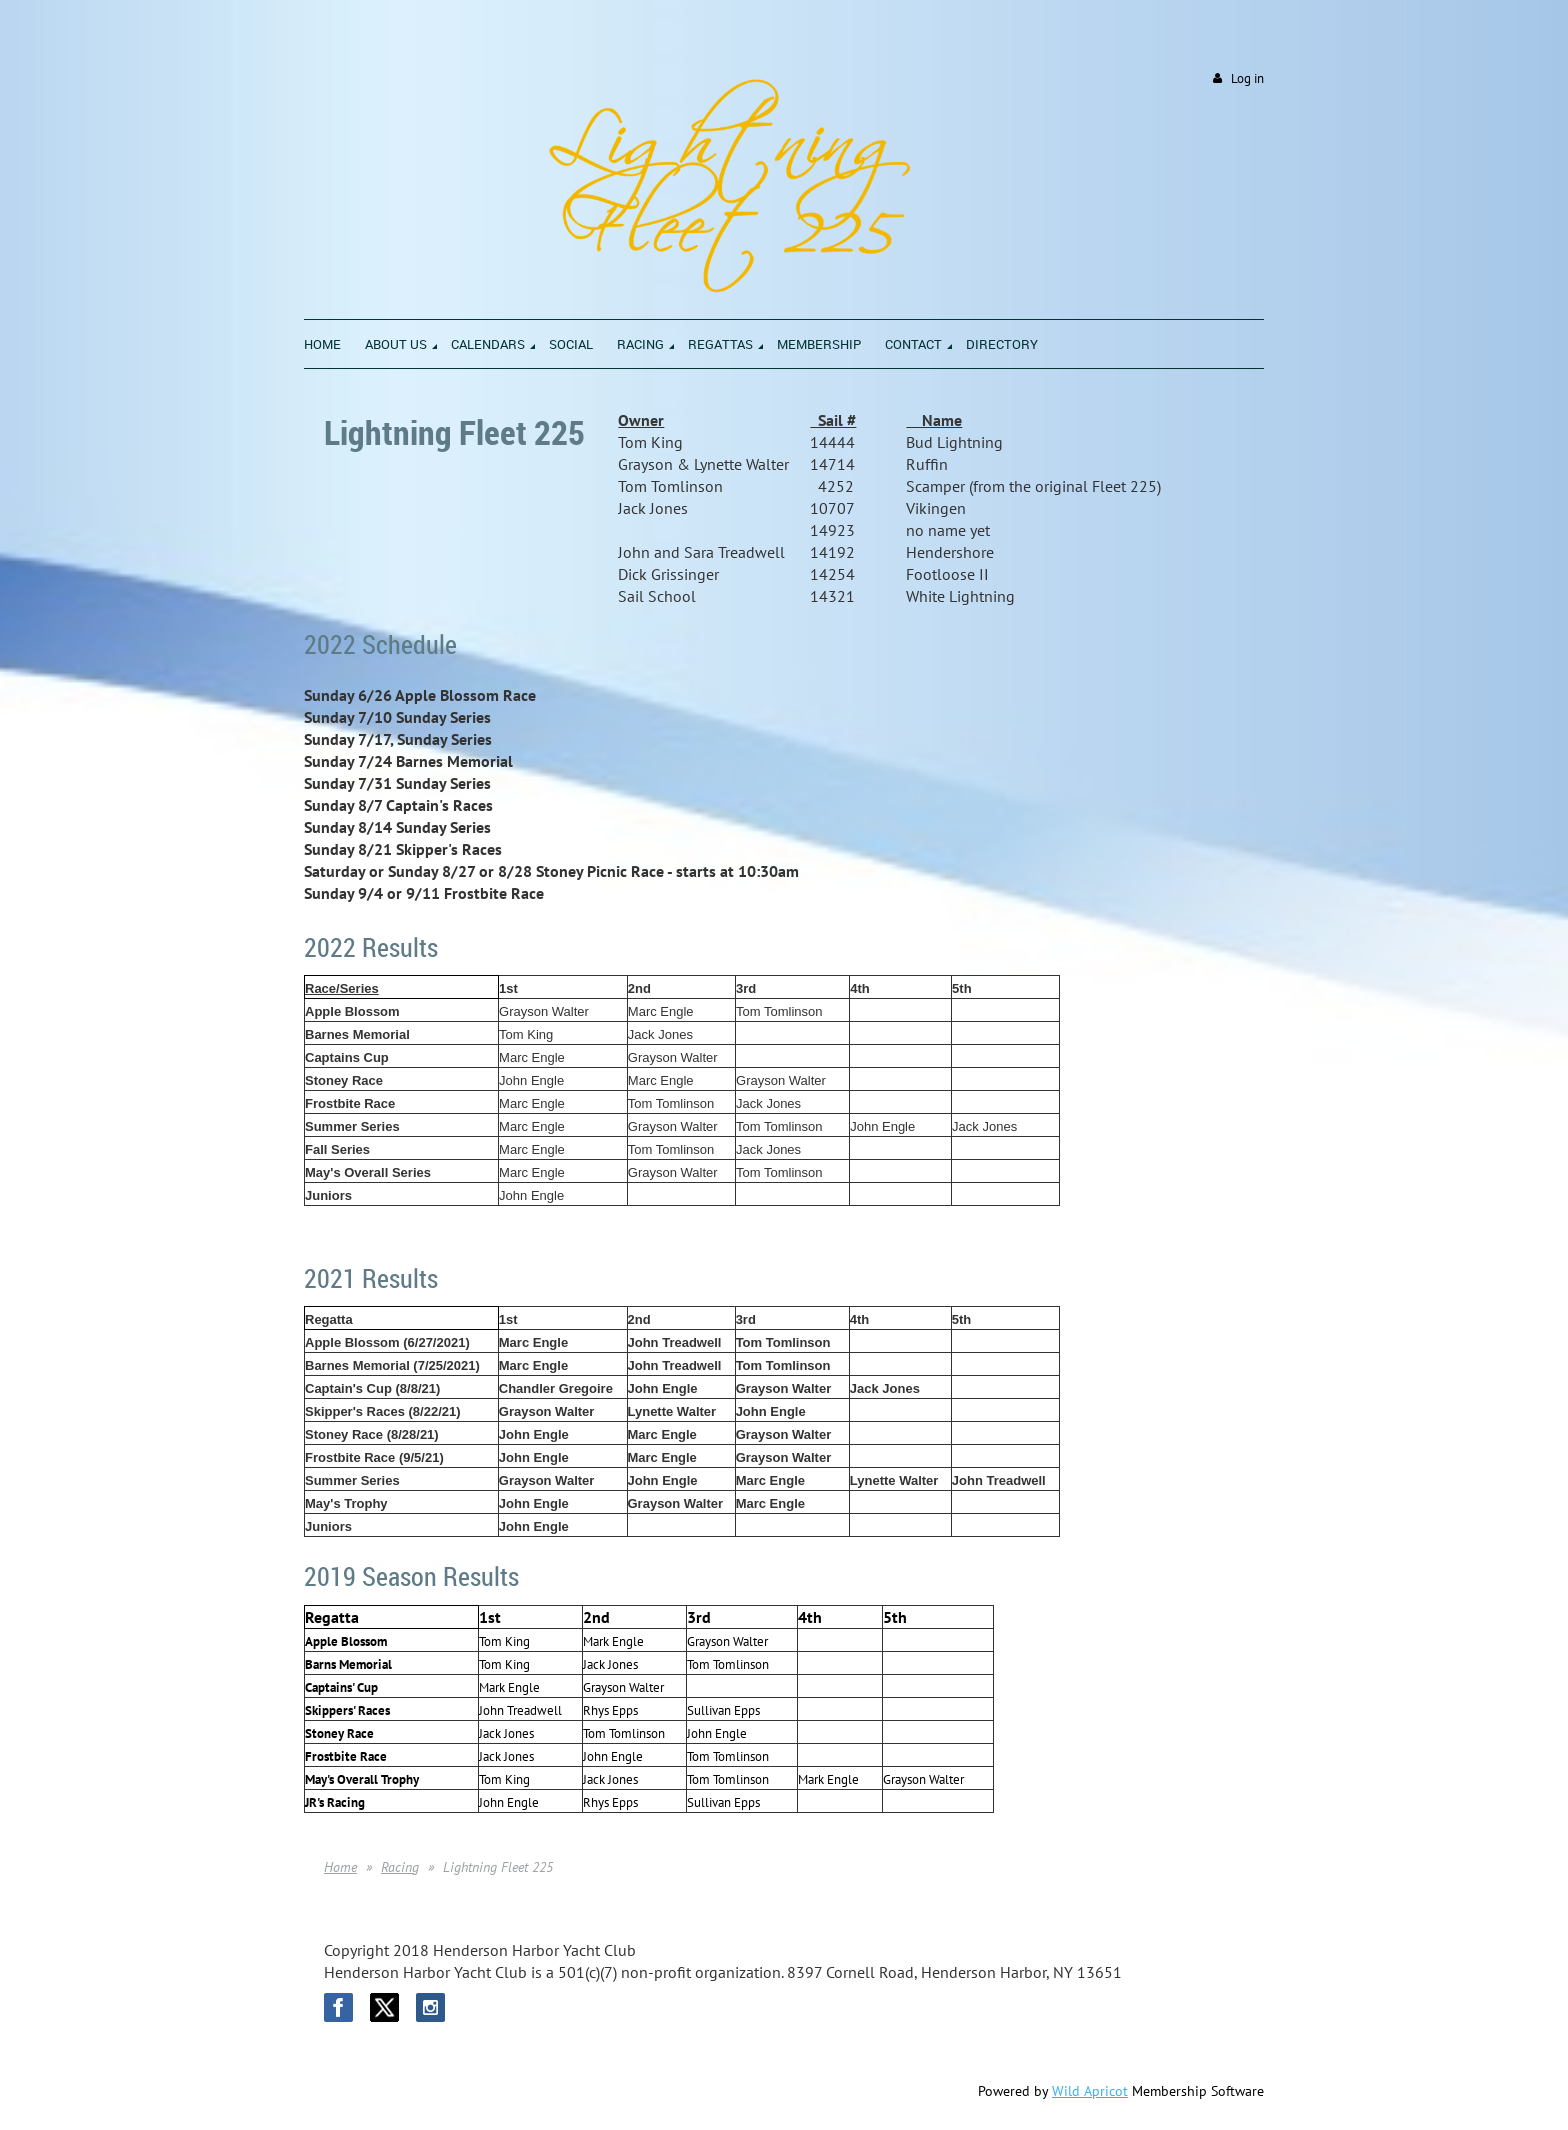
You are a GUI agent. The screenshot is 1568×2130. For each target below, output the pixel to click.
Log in (1247, 78)
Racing (400, 1867)
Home (340, 1867)
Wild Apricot (1090, 2091)
